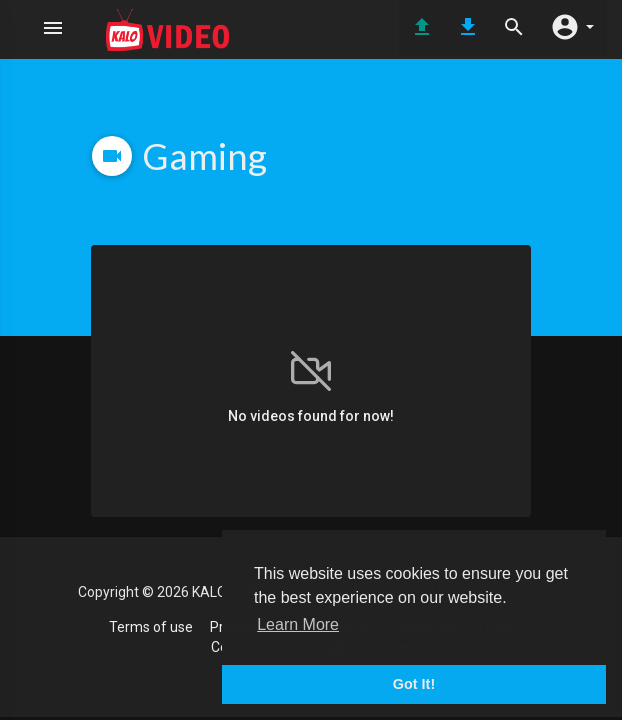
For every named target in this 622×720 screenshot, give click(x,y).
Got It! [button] (414, 684)
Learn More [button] (298, 624)
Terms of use (151, 627)
